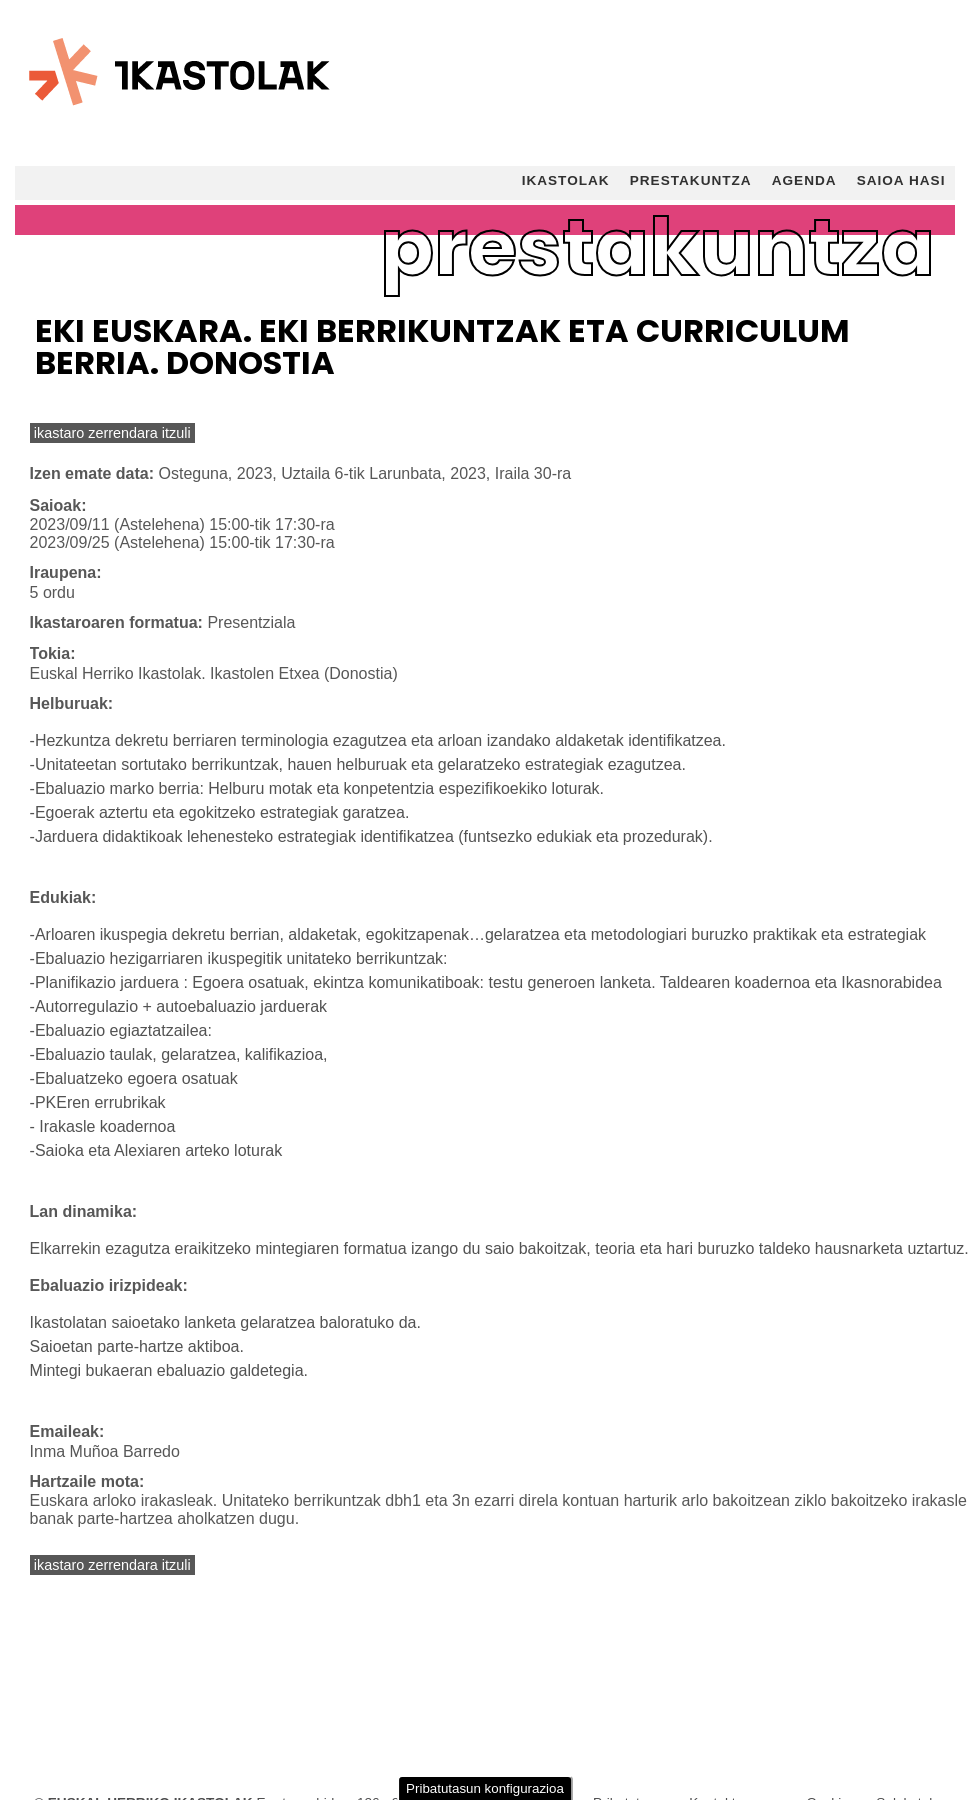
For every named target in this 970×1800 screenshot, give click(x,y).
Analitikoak (77, 1685)
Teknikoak (74, 1598)
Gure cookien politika (460, 1559)
